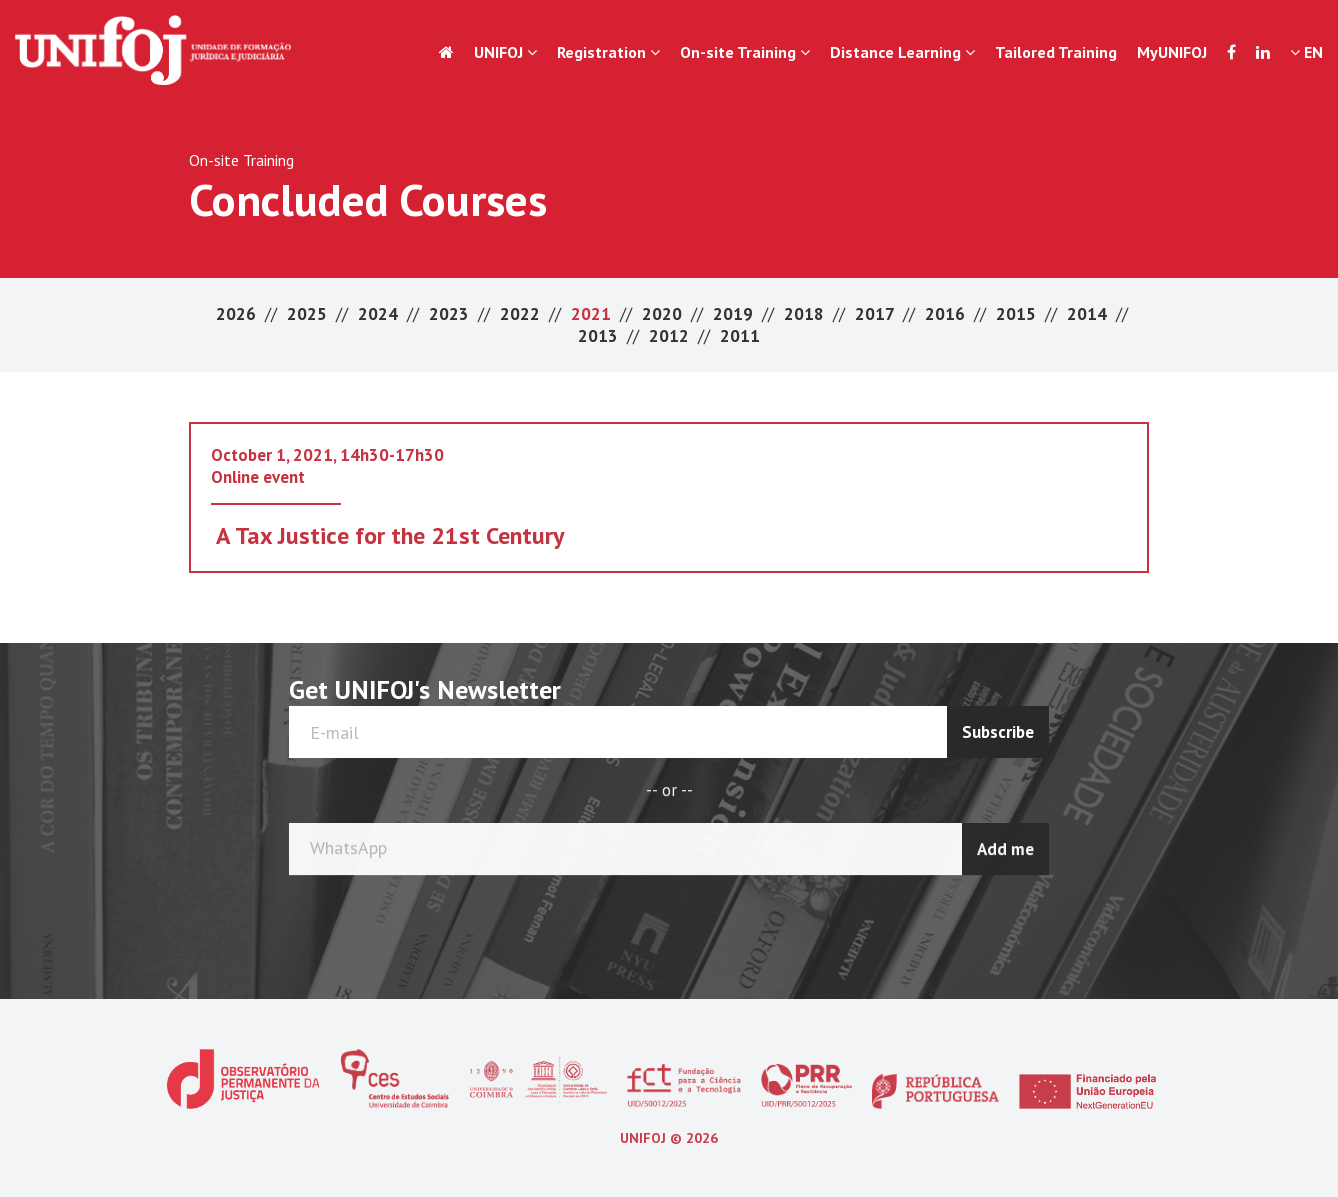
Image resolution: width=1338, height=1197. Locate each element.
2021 (593, 314)
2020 (664, 314)
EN (1306, 52)
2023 (451, 314)
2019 (735, 314)
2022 (522, 314)
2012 (671, 336)
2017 (876, 314)
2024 (380, 314)
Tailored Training (1056, 52)
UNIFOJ (505, 52)
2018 (806, 314)
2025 (309, 314)
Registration (608, 52)
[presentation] (970, 922)
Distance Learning (902, 52)
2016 (947, 314)
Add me (1005, 847)
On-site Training (745, 52)
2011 (740, 336)
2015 (1018, 314)
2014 (1089, 314)
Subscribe (998, 732)
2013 (600, 336)
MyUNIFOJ (1172, 52)
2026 (238, 314)
